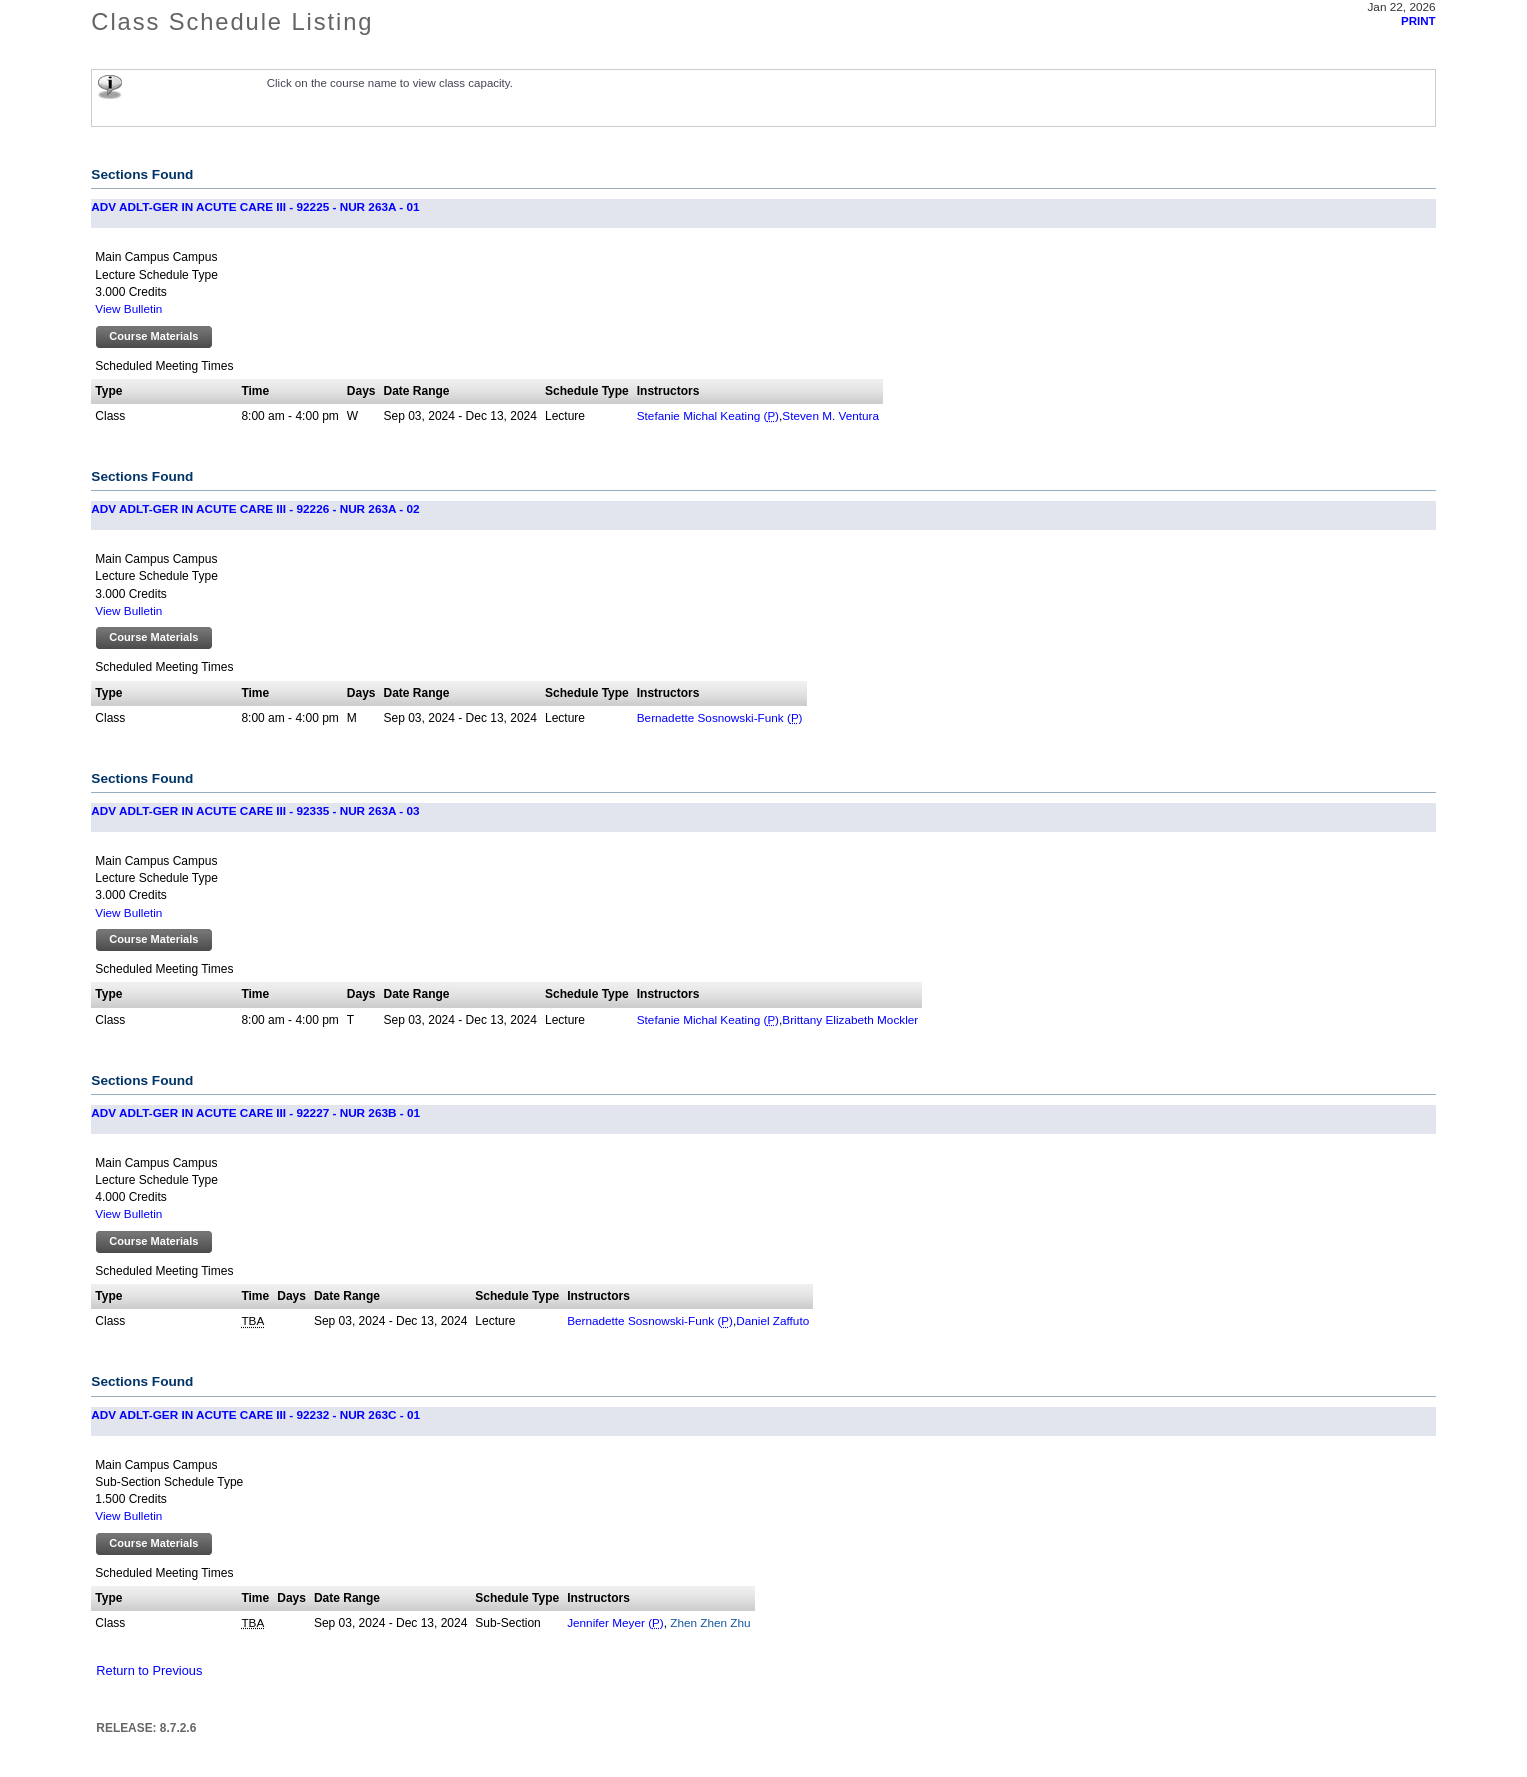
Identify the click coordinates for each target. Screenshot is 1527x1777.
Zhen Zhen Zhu (709, 1622)
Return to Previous (149, 1670)
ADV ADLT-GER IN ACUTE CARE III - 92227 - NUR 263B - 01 (255, 1112)
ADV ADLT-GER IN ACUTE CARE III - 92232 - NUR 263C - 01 (255, 1414)
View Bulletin (128, 308)
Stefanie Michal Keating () (708, 415)
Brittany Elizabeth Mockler (850, 1019)
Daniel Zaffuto (772, 1320)
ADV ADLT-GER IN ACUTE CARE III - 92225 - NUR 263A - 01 (255, 206)
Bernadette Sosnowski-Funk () (720, 717)
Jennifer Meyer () (615, 1622)
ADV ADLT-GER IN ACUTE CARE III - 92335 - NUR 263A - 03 (255, 810)
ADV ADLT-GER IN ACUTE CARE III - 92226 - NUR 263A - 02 (255, 508)
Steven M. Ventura (830, 415)
